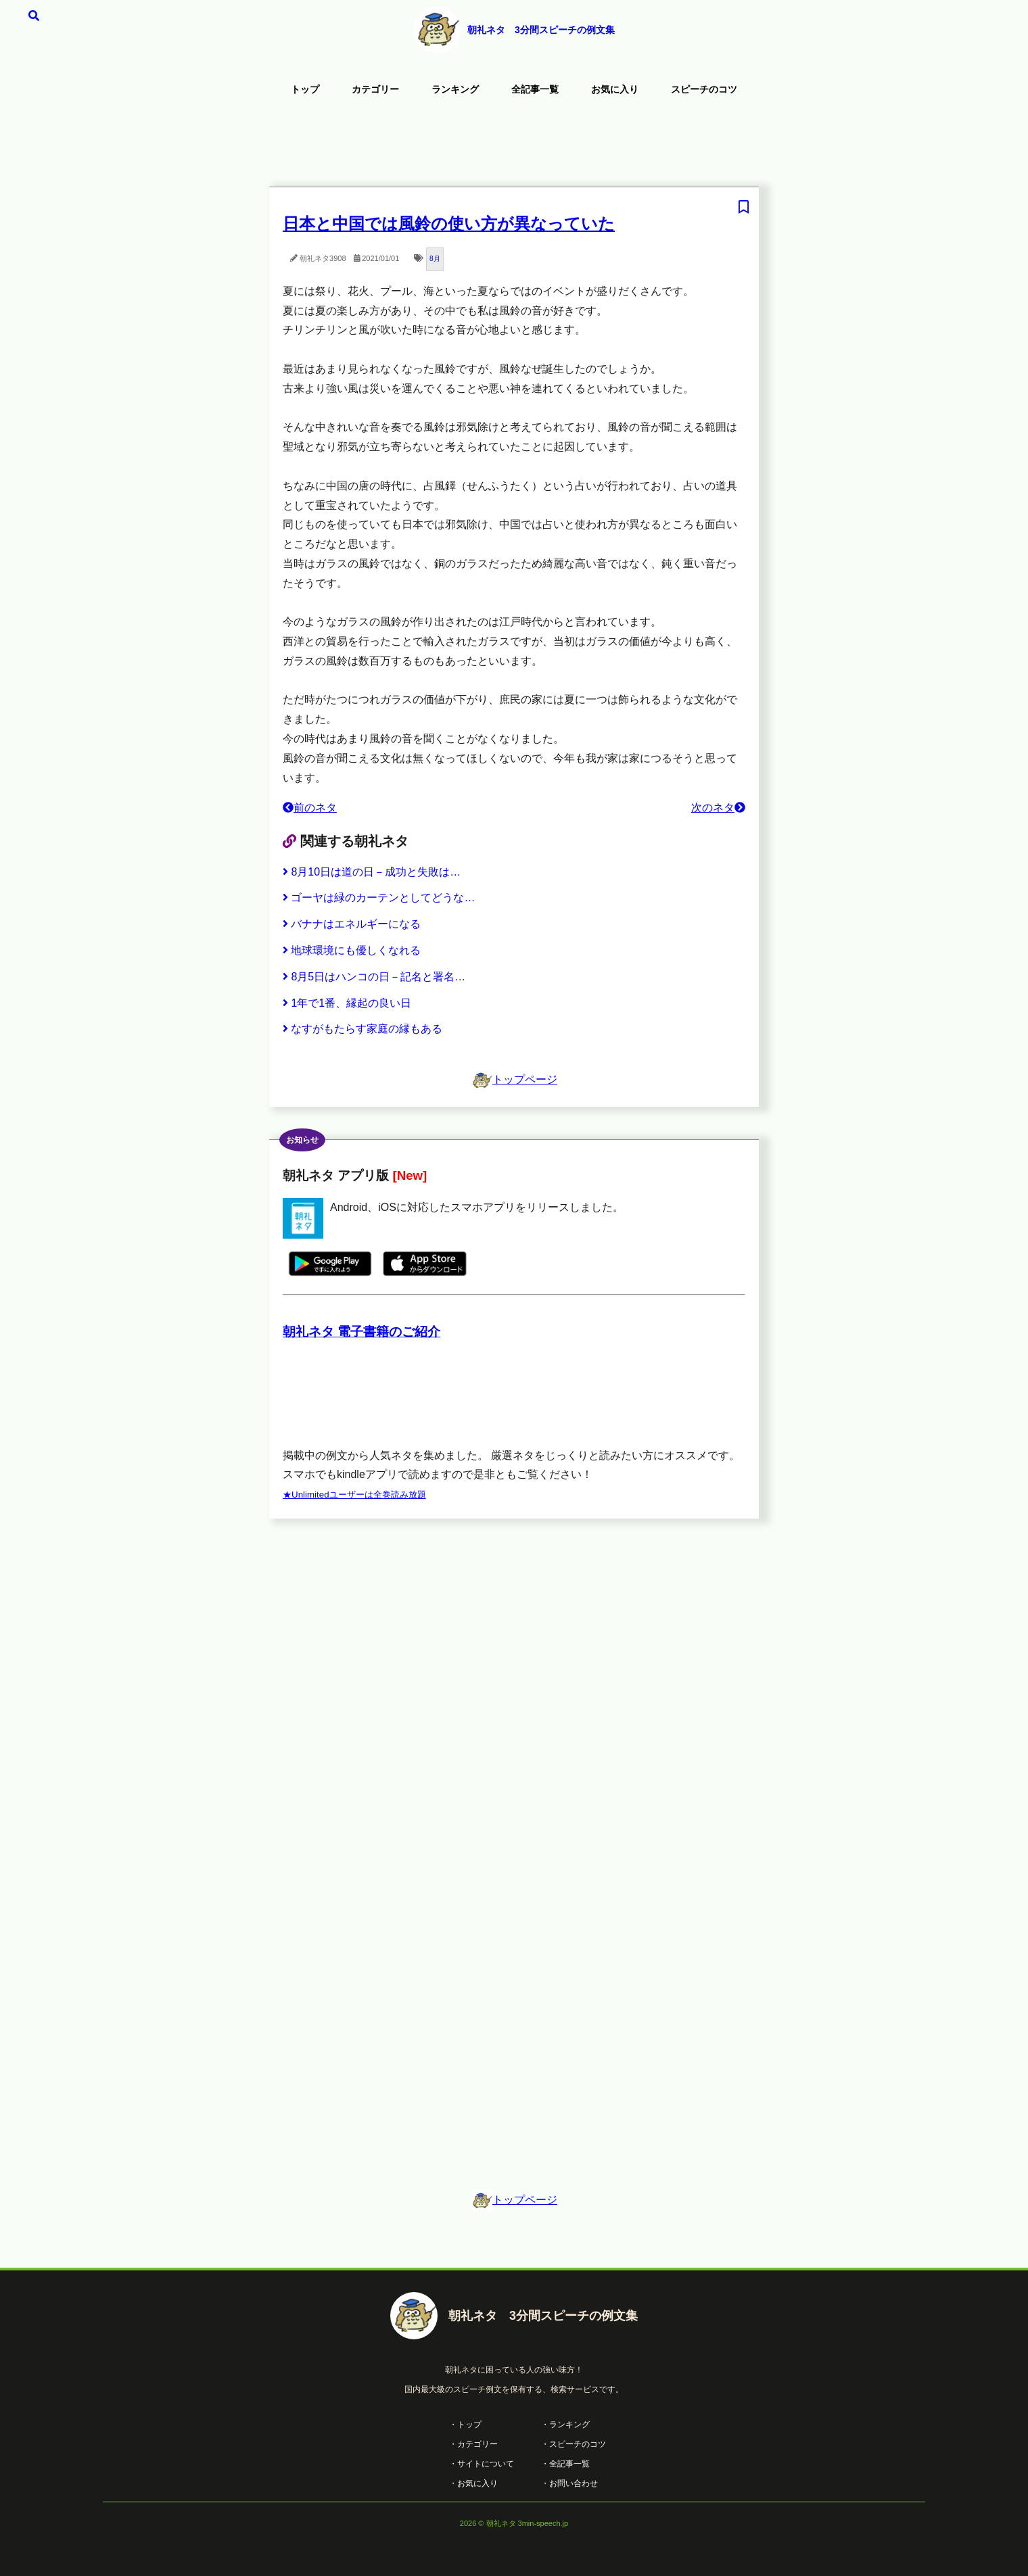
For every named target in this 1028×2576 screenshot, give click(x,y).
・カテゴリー (473, 2444)
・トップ (465, 2424)
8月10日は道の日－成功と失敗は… (372, 872)
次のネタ (718, 807)
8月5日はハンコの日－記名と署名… (374, 976)
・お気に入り (473, 2483)
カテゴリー (375, 89)
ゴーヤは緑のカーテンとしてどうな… (379, 897)
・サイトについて (481, 2463)
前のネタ (310, 807)
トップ (305, 89)
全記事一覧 (535, 89)
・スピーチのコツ (573, 2444)
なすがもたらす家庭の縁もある (362, 1028)
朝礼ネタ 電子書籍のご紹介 (361, 1332)
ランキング (455, 89)
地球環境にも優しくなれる (352, 950)
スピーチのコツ (704, 89)
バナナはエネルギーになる (352, 924)
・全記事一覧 (565, 2463)
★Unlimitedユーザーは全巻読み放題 (354, 1494)
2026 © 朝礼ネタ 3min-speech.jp (514, 2523)
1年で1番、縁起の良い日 (347, 1003)
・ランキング (565, 2424)
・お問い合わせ (569, 2483)
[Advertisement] (514, 145)
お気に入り (614, 89)
